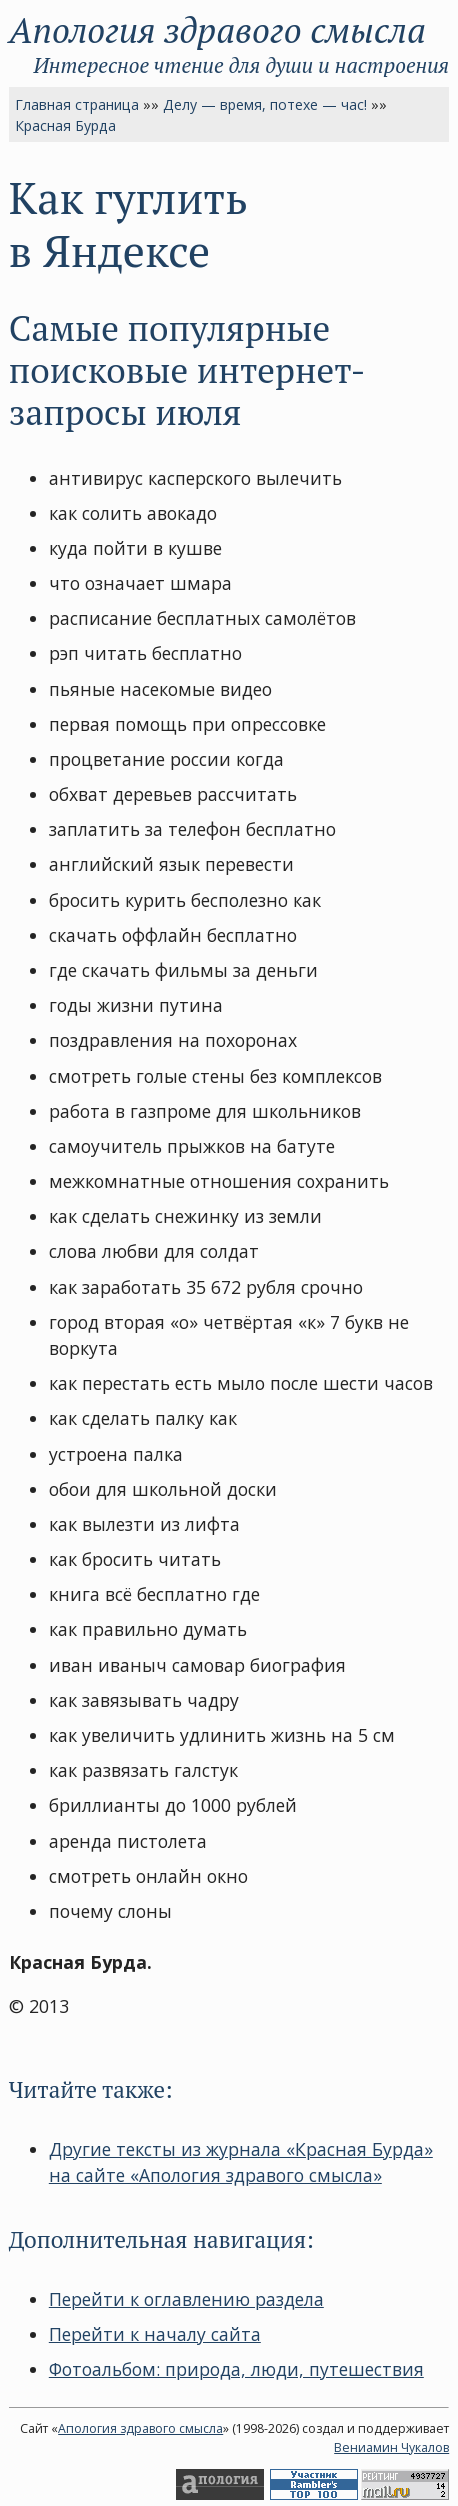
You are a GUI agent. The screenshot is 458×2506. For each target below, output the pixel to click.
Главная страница (77, 104)
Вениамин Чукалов (391, 2447)
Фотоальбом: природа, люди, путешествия (236, 2369)
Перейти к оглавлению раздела (186, 2299)
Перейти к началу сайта (155, 2334)
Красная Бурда (65, 125)
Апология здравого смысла (217, 29)
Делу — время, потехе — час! (265, 104)
